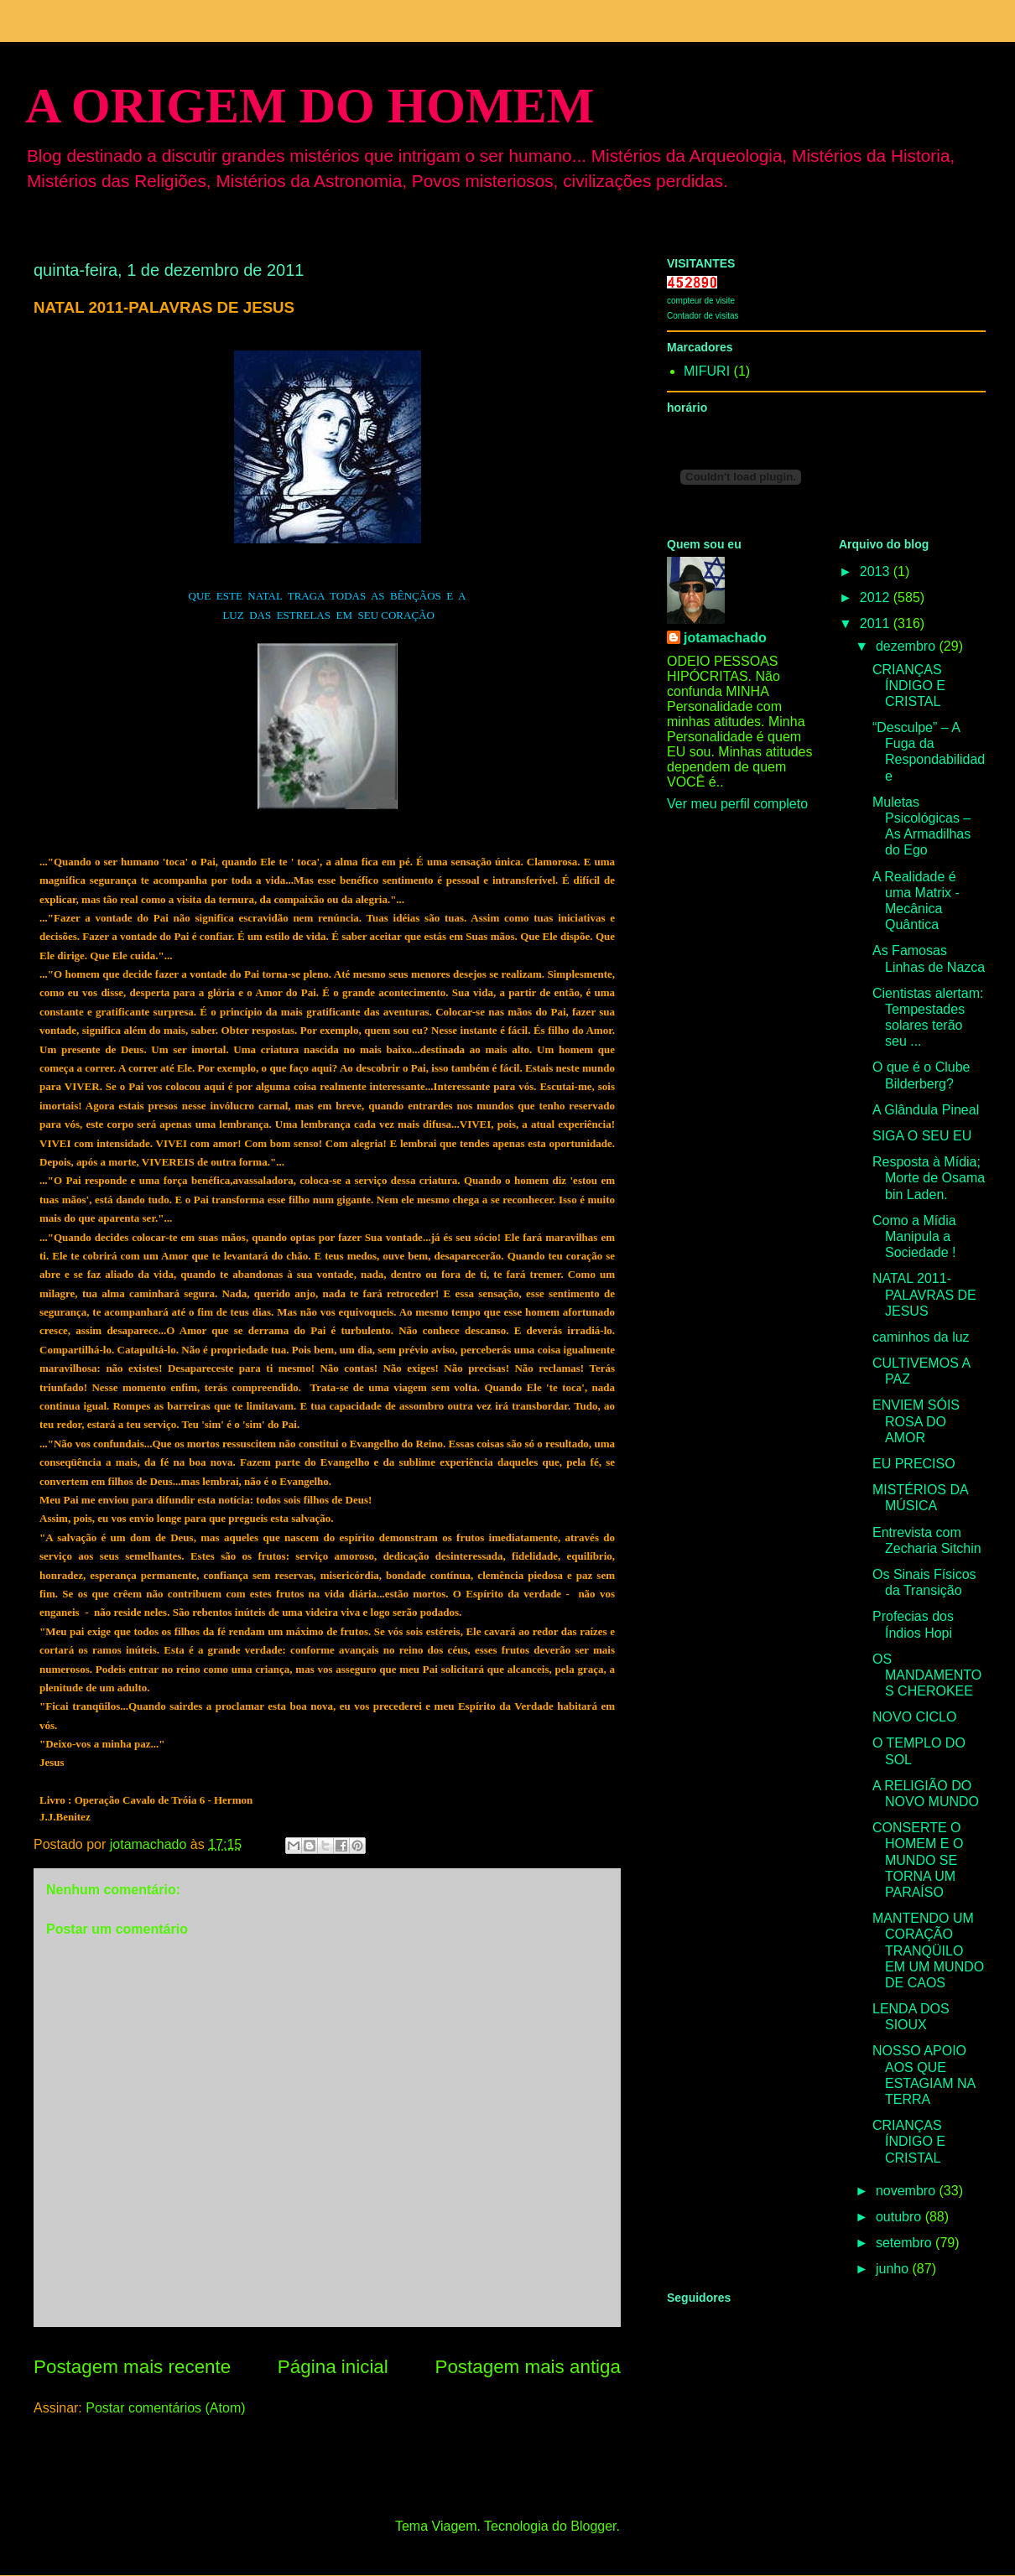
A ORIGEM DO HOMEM (309, 105)
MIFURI (707, 371)
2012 (876, 597)
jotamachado (725, 638)
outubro (900, 2217)
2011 (876, 623)
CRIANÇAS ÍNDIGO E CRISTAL (908, 685)
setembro (905, 2243)
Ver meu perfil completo (737, 804)
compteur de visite (701, 300)
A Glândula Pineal (925, 1110)
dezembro (908, 646)
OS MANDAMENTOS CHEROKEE (926, 1675)
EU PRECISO (913, 1464)
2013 (876, 571)
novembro (908, 2191)
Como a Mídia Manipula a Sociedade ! (914, 1236)
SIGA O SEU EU (921, 1136)
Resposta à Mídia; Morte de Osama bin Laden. (928, 1178)
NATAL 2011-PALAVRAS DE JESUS (924, 1294)
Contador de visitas (703, 315)
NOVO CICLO (914, 1717)
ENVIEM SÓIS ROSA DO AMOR (916, 1421)
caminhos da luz (921, 1337)
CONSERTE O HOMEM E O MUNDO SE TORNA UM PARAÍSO (917, 1859)
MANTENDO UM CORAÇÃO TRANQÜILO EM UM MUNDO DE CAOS (928, 1950)
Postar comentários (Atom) (165, 2408)
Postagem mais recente (132, 2366)
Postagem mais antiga (528, 2366)
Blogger (593, 2526)
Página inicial (333, 2366)
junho (894, 2269)
